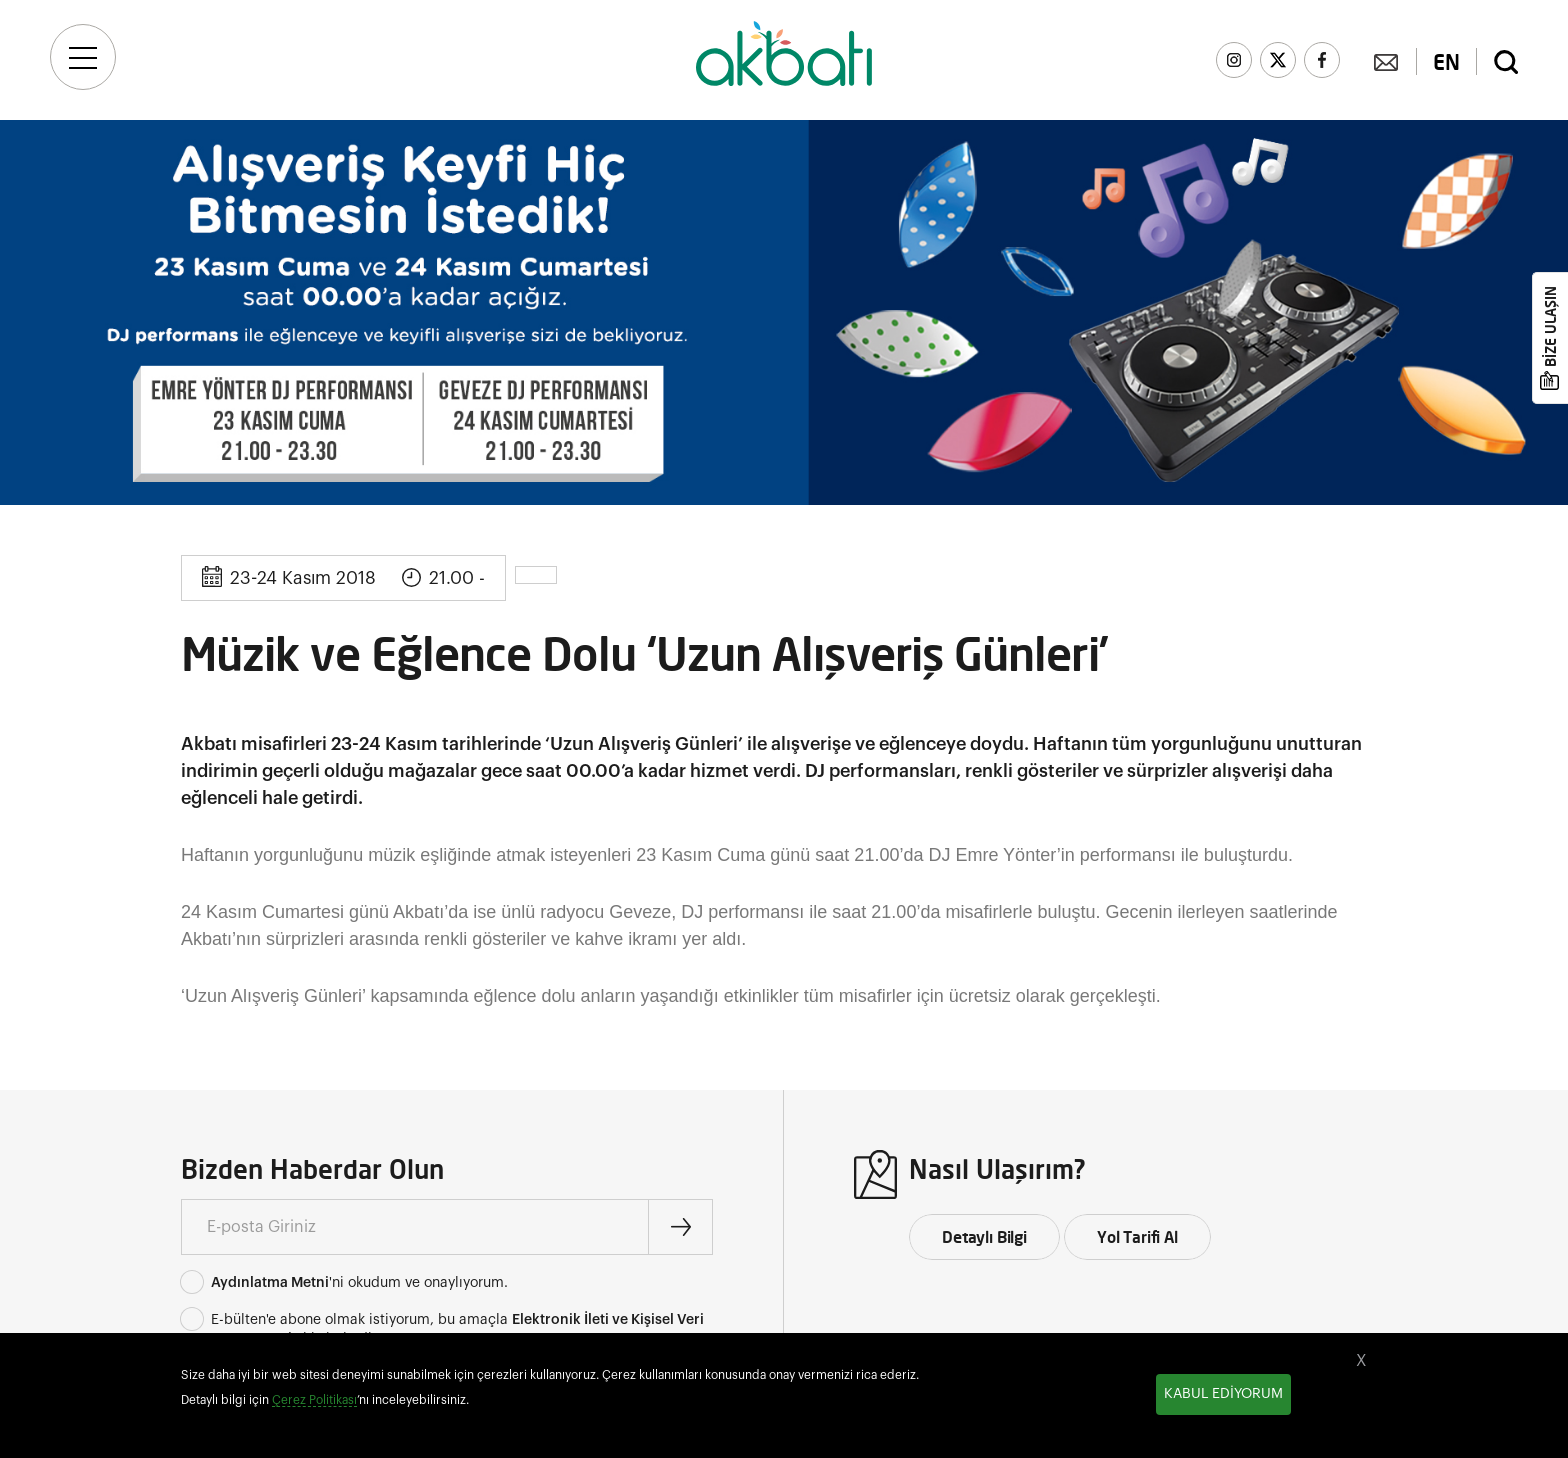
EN (1446, 62)
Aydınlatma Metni (270, 1283)
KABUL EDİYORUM (1223, 1394)
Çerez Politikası (314, 1400)
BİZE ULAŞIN (1550, 326)
